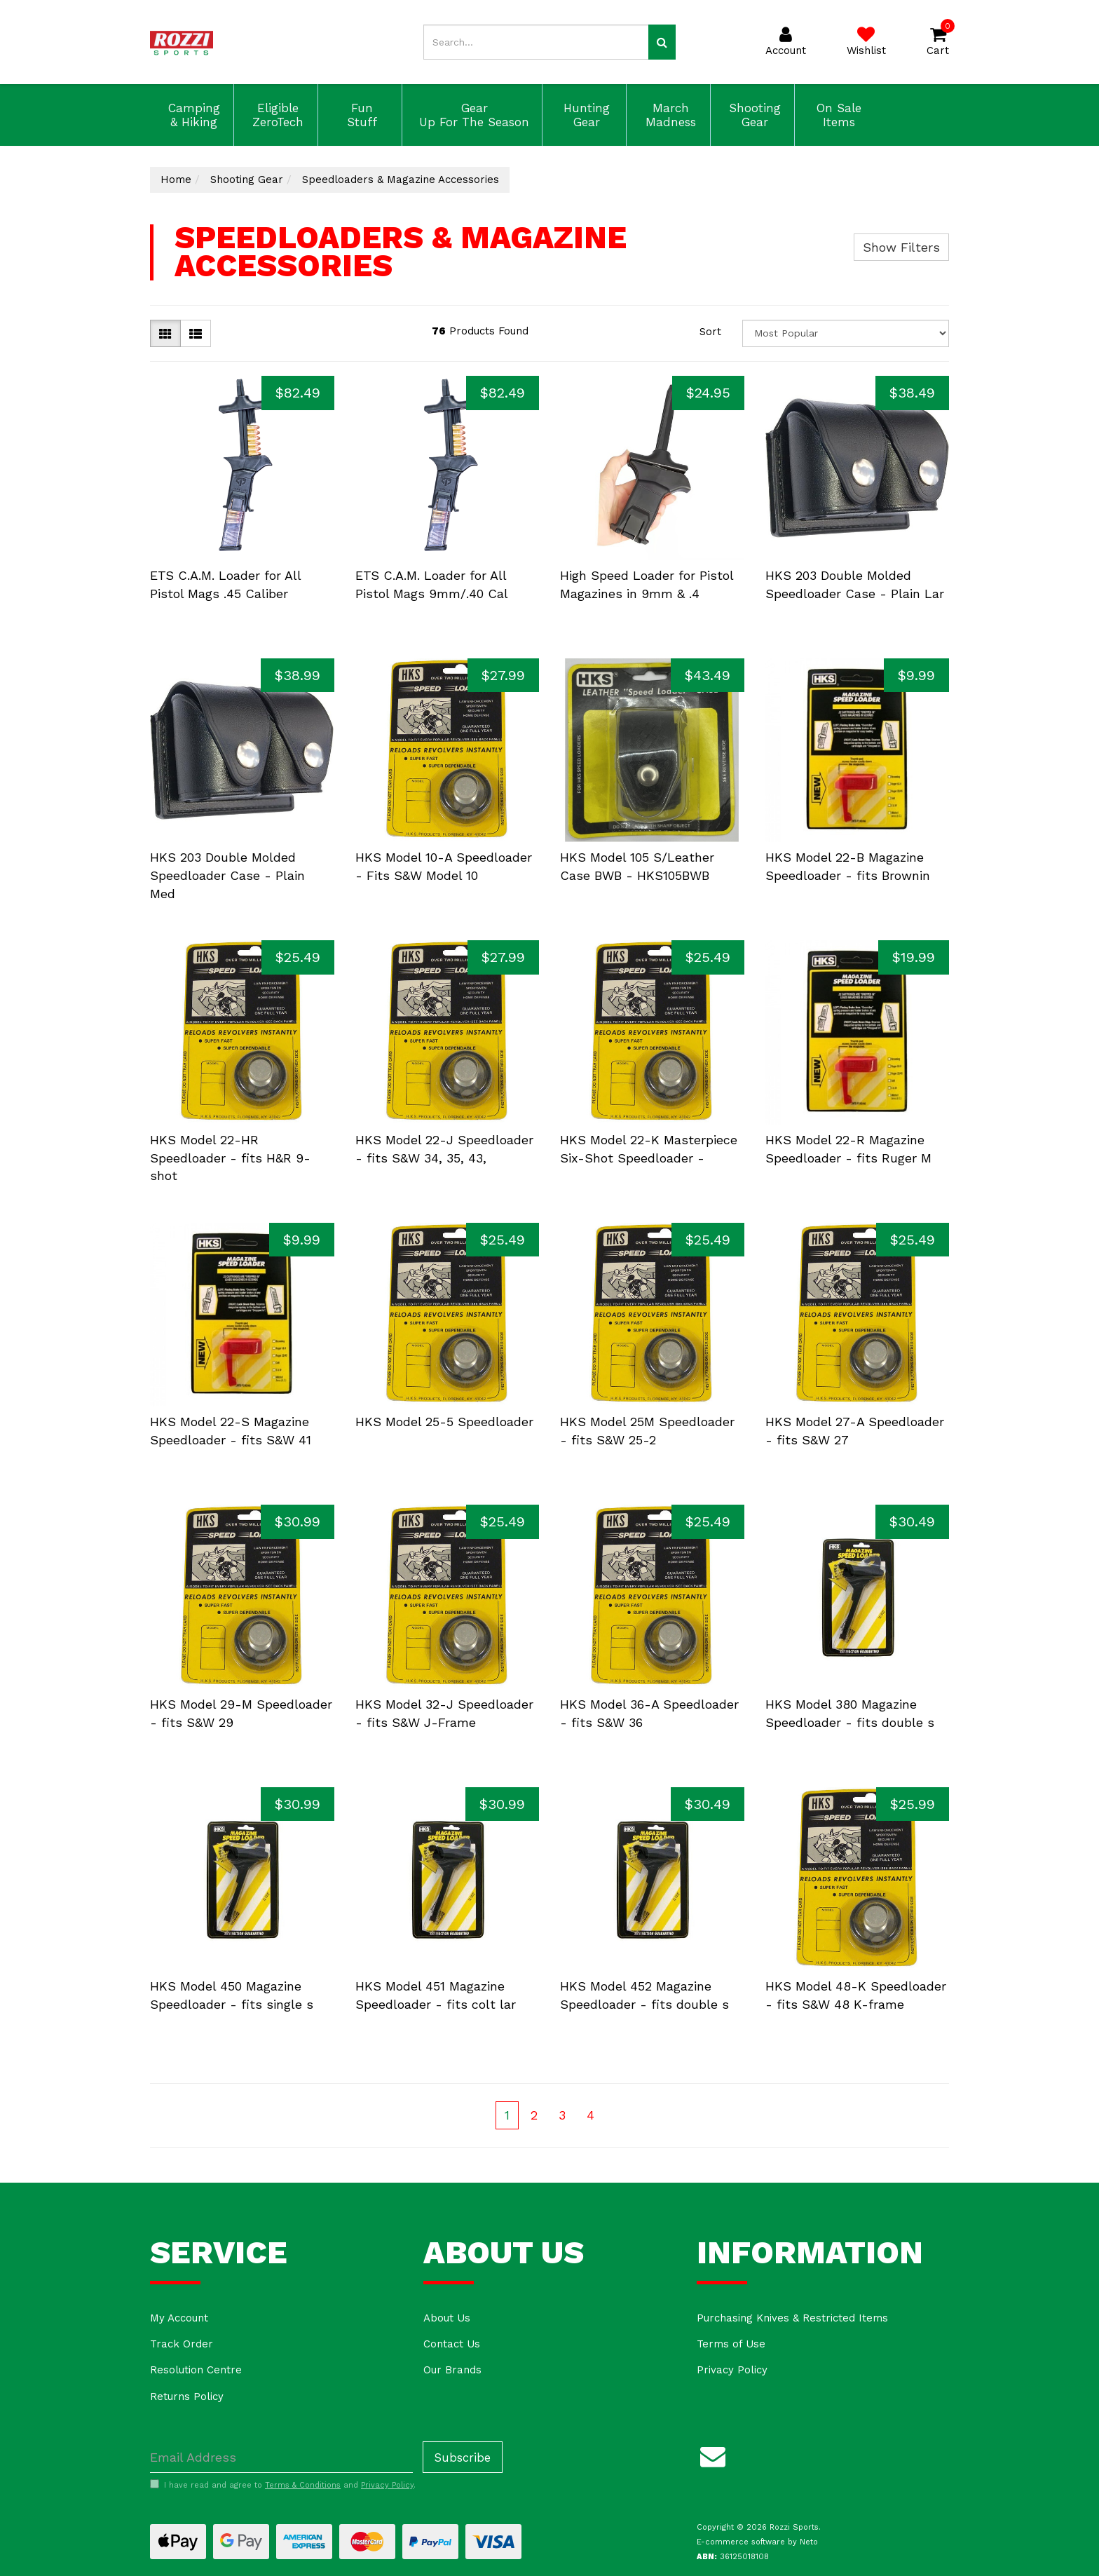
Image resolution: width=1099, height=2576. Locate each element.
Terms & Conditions (303, 2485)
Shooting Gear (753, 115)
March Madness (668, 115)
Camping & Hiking (192, 115)
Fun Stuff (360, 115)
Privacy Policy (732, 2370)
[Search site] (662, 42)
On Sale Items (836, 115)
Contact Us (451, 2344)
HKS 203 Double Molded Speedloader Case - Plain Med (227, 875)
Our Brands (452, 2370)
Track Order (181, 2344)
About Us (446, 2318)
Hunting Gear (584, 115)
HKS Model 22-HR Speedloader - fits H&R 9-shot (230, 1157)
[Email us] (712, 2454)
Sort (710, 331)
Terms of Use (731, 2344)
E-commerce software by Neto (757, 2542)
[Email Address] (281, 2457)
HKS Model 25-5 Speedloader (444, 1421)
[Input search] (536, 42)
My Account (179, 2318)
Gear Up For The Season (472, 115)
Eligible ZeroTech (275, 115)
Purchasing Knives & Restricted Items (792, 2318)
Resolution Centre (196, 2370)
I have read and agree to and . (283, 2485)
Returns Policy (187, 2396)
